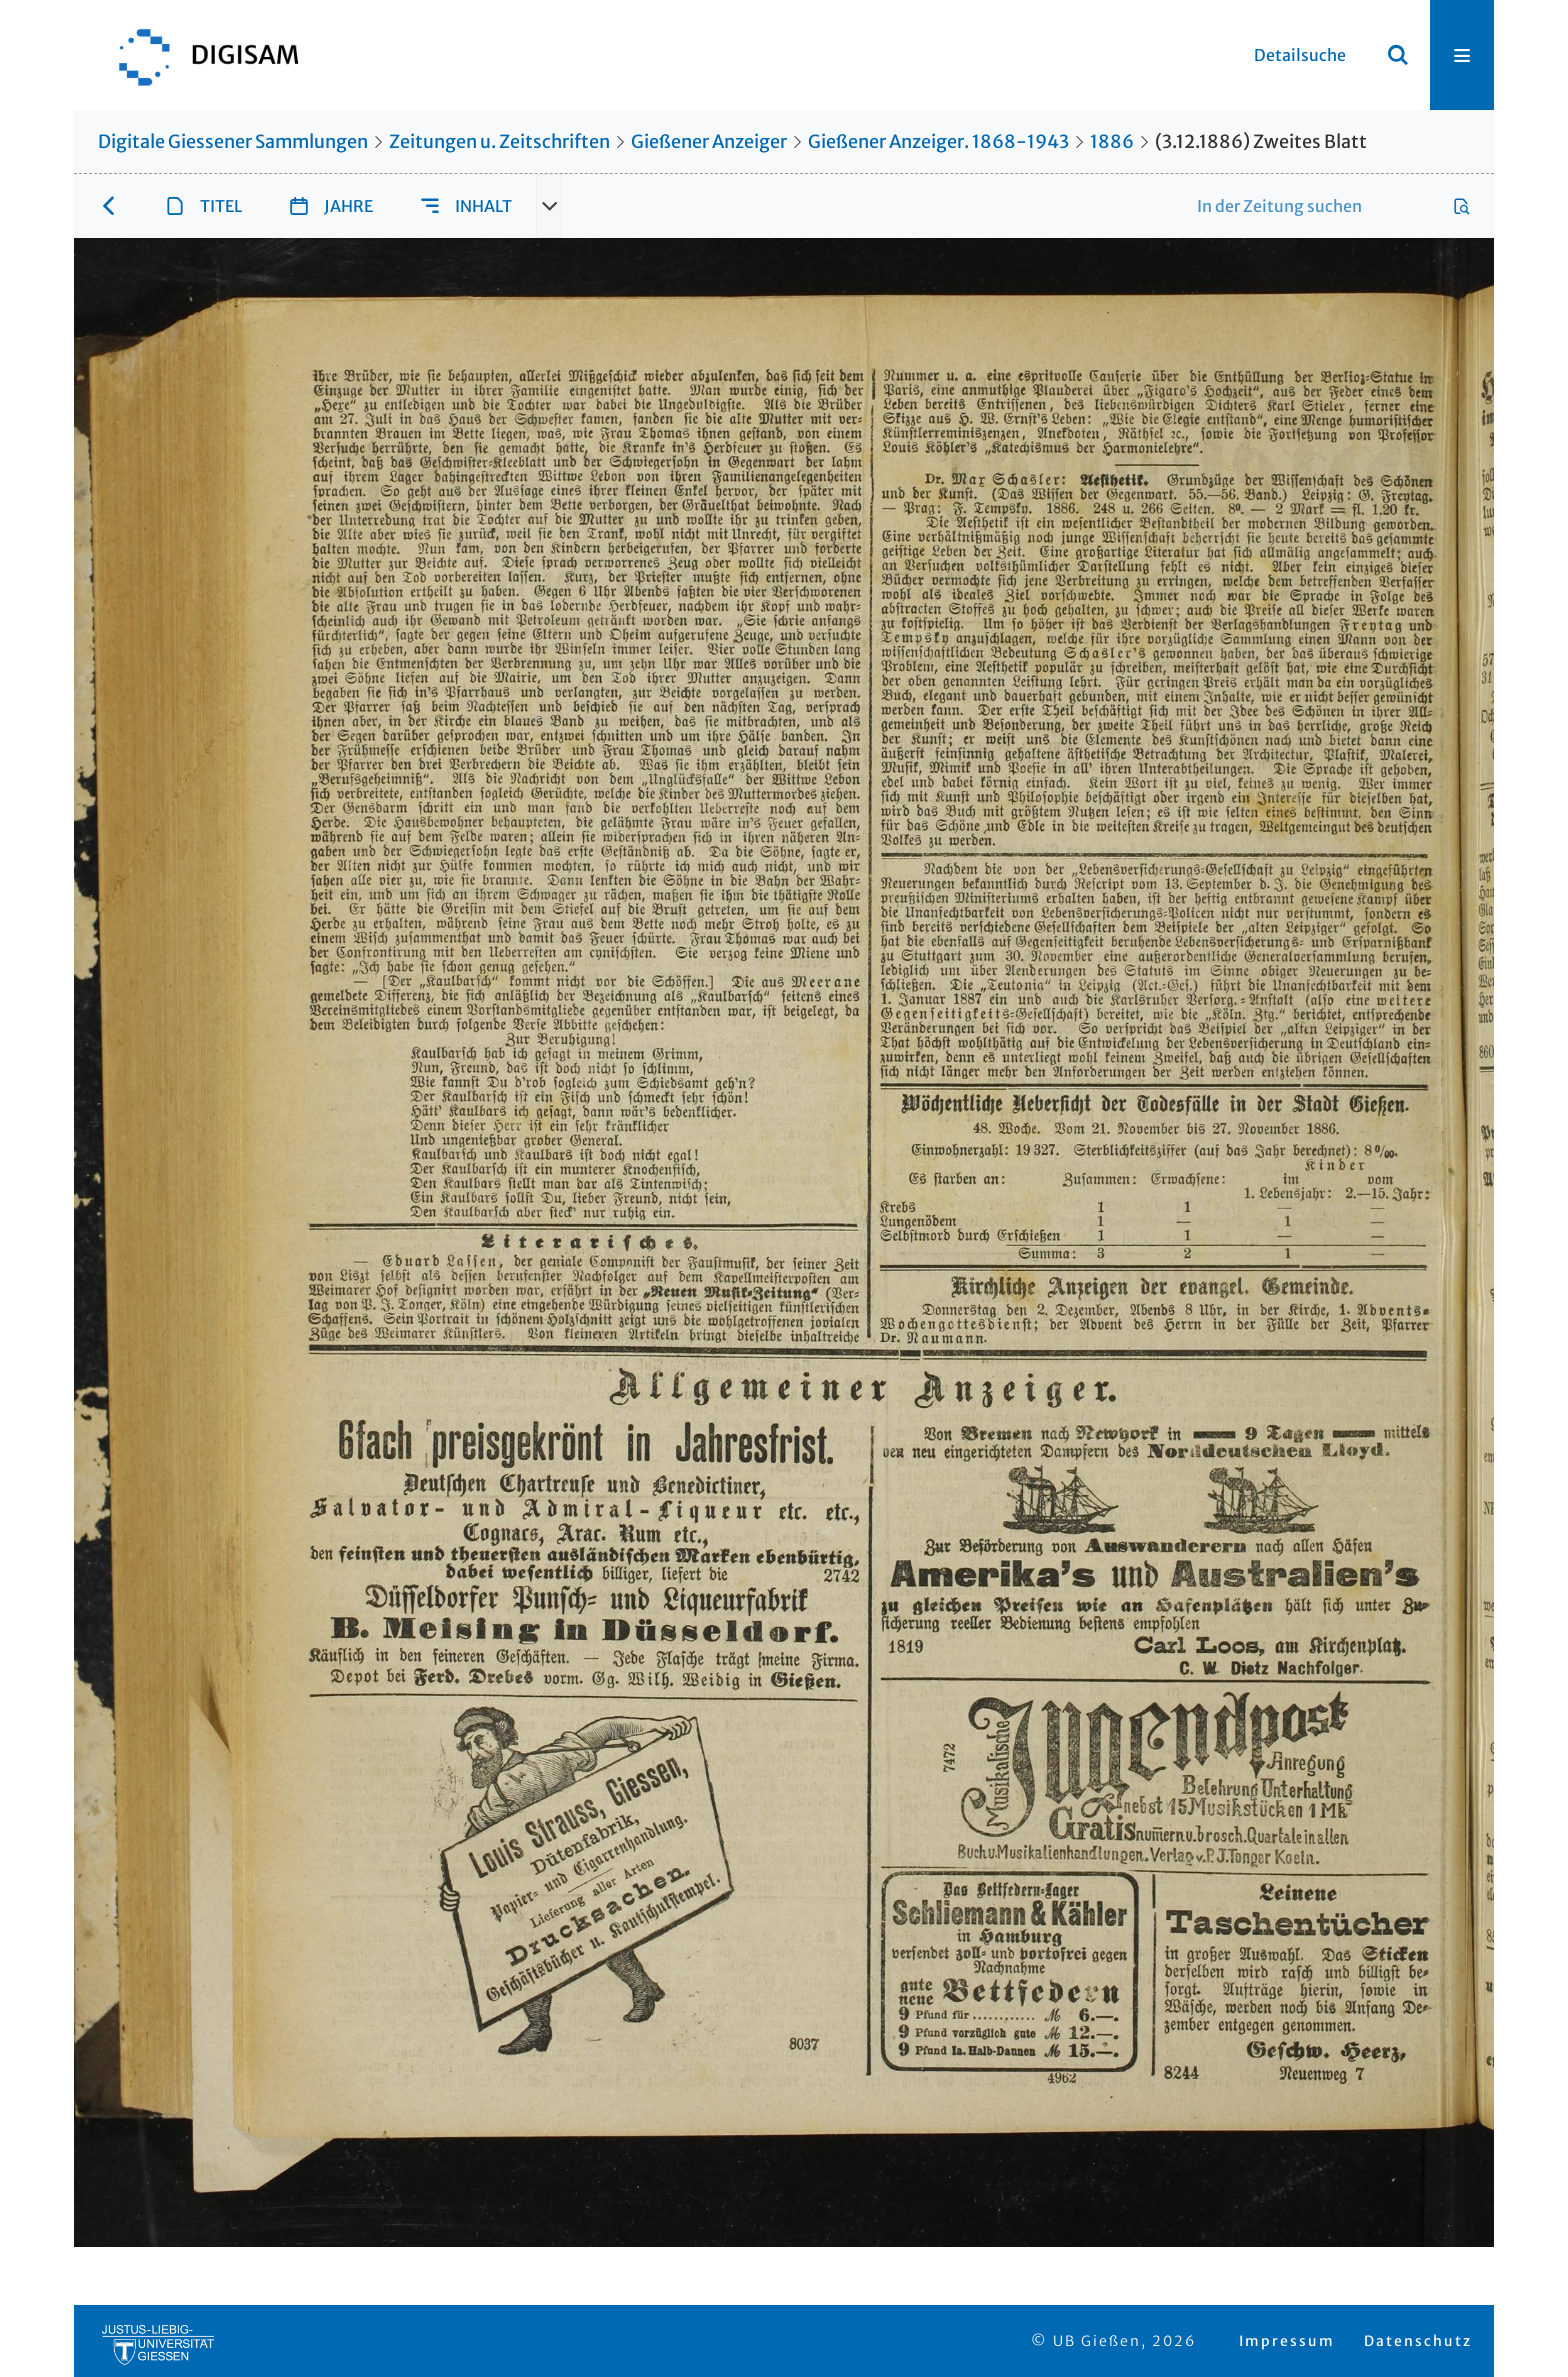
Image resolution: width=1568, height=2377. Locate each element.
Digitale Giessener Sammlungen (233, 141)
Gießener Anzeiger (709, 141)
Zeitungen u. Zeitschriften (499, 141)
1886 (1112, 141)
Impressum (1287, 2341)
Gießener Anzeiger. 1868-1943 (938, 141)
